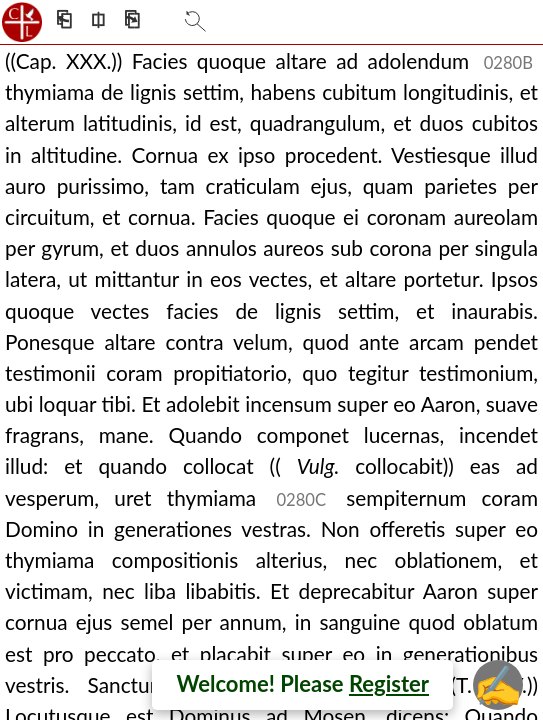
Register (389, 683)
